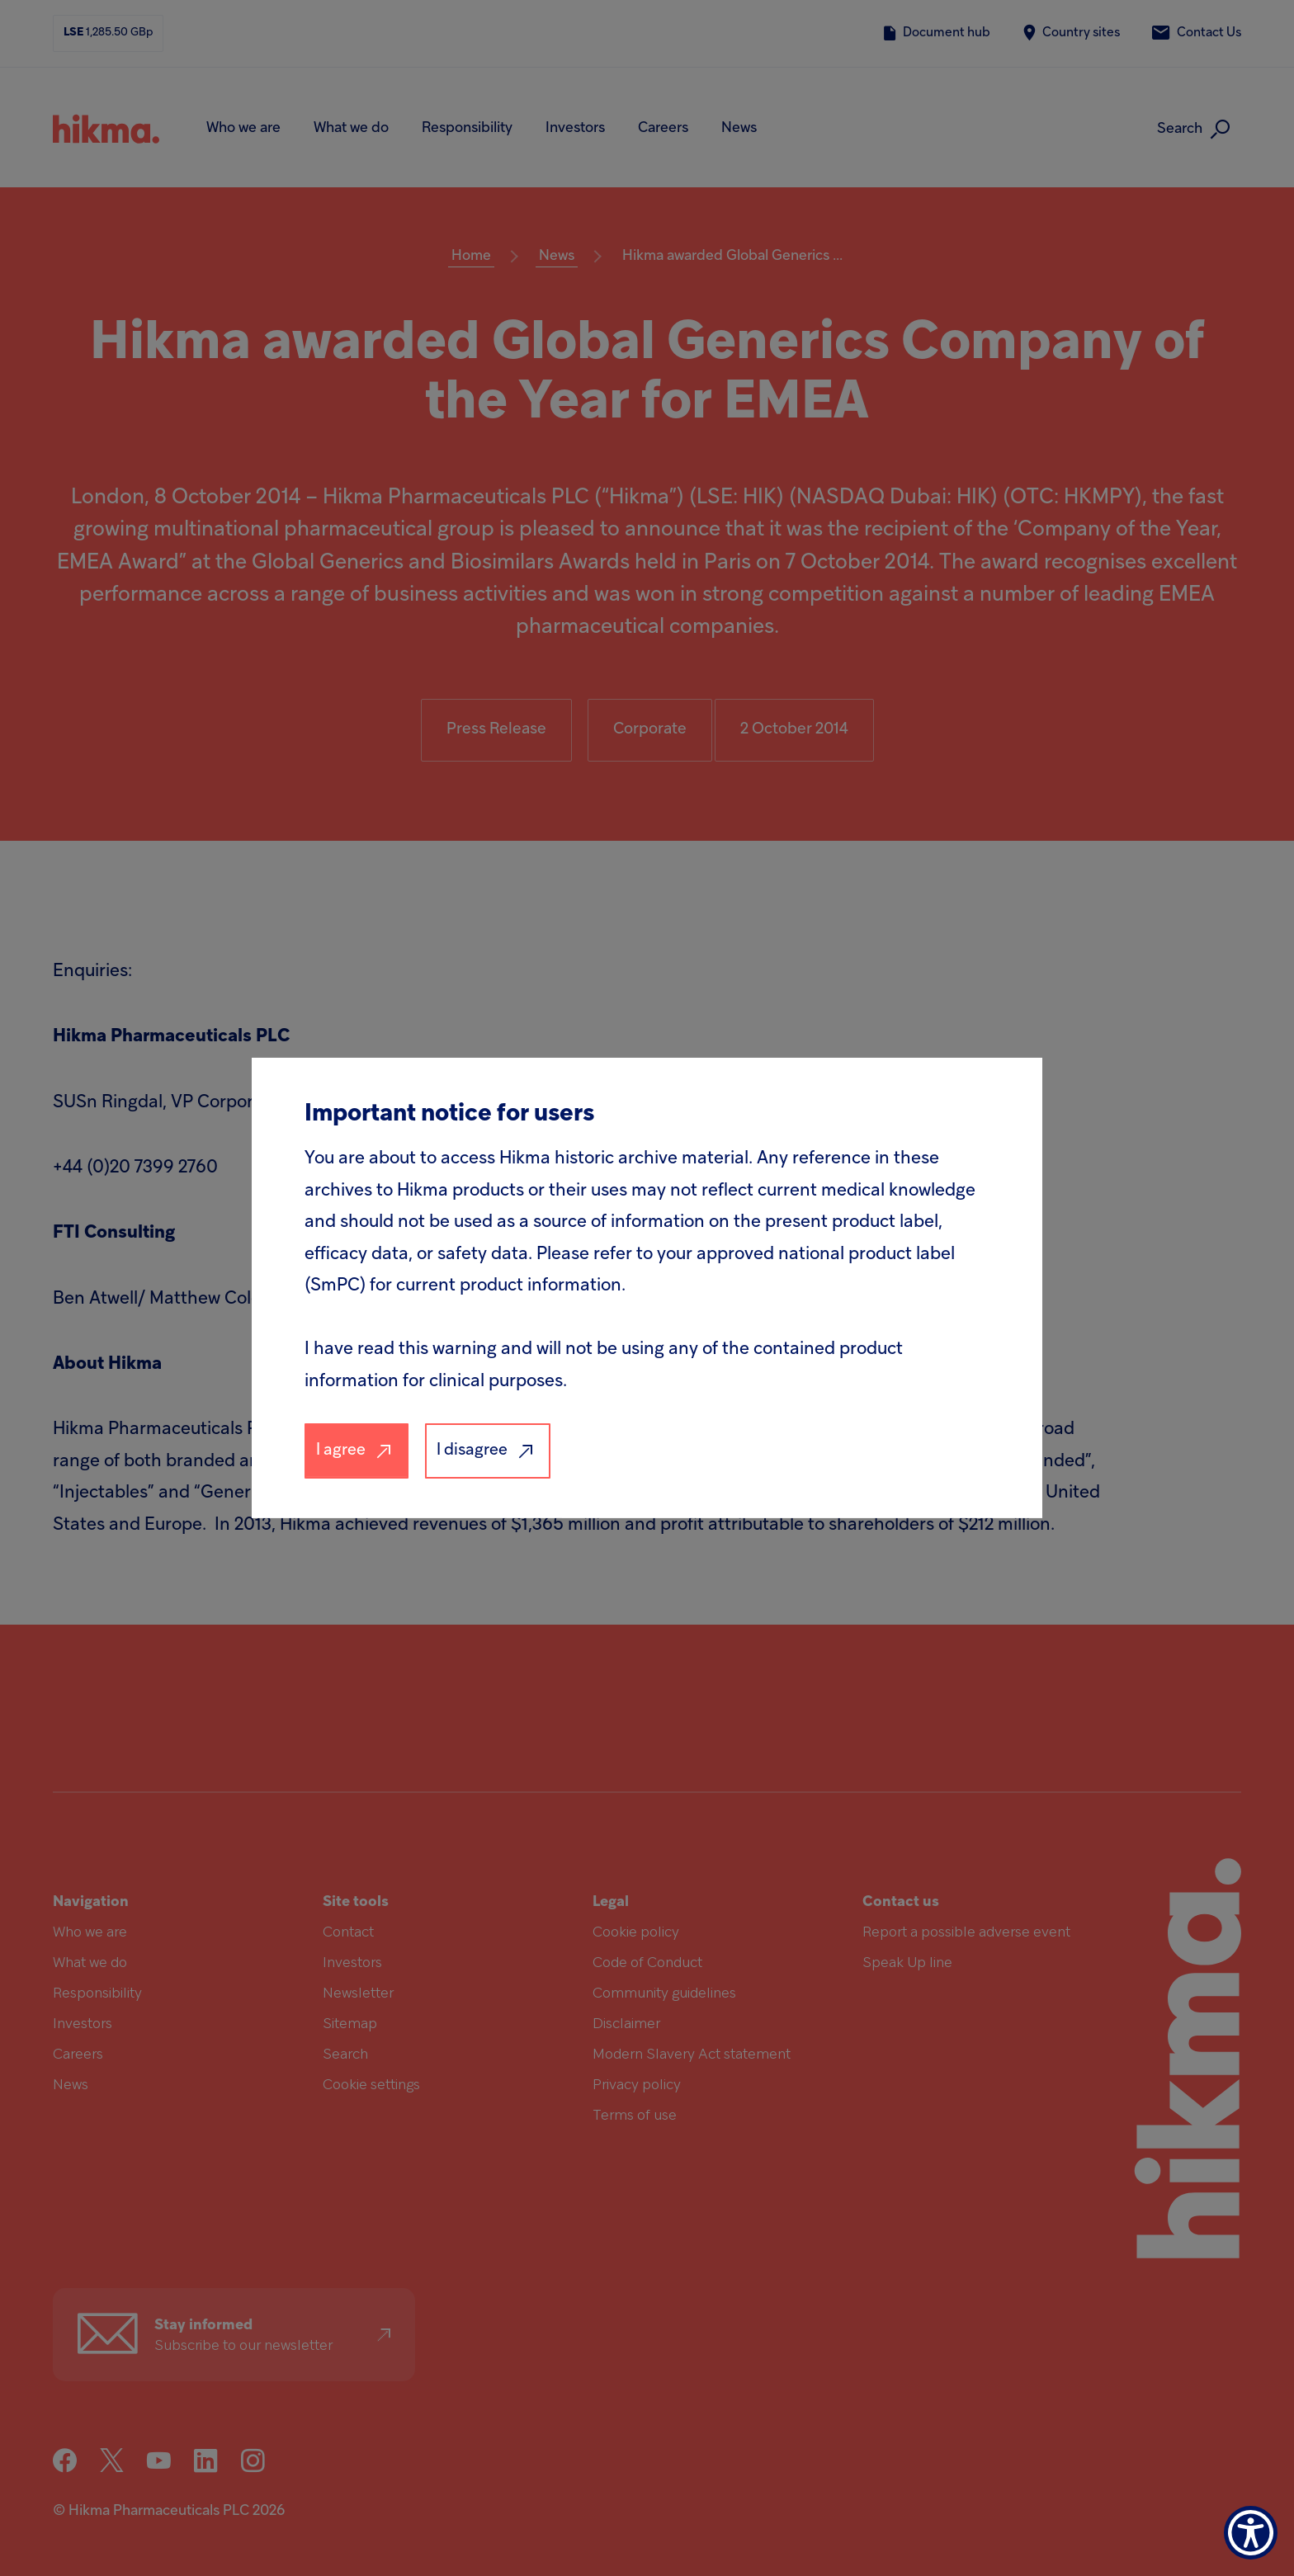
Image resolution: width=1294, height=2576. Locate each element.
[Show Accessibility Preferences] (1250, 2532)
